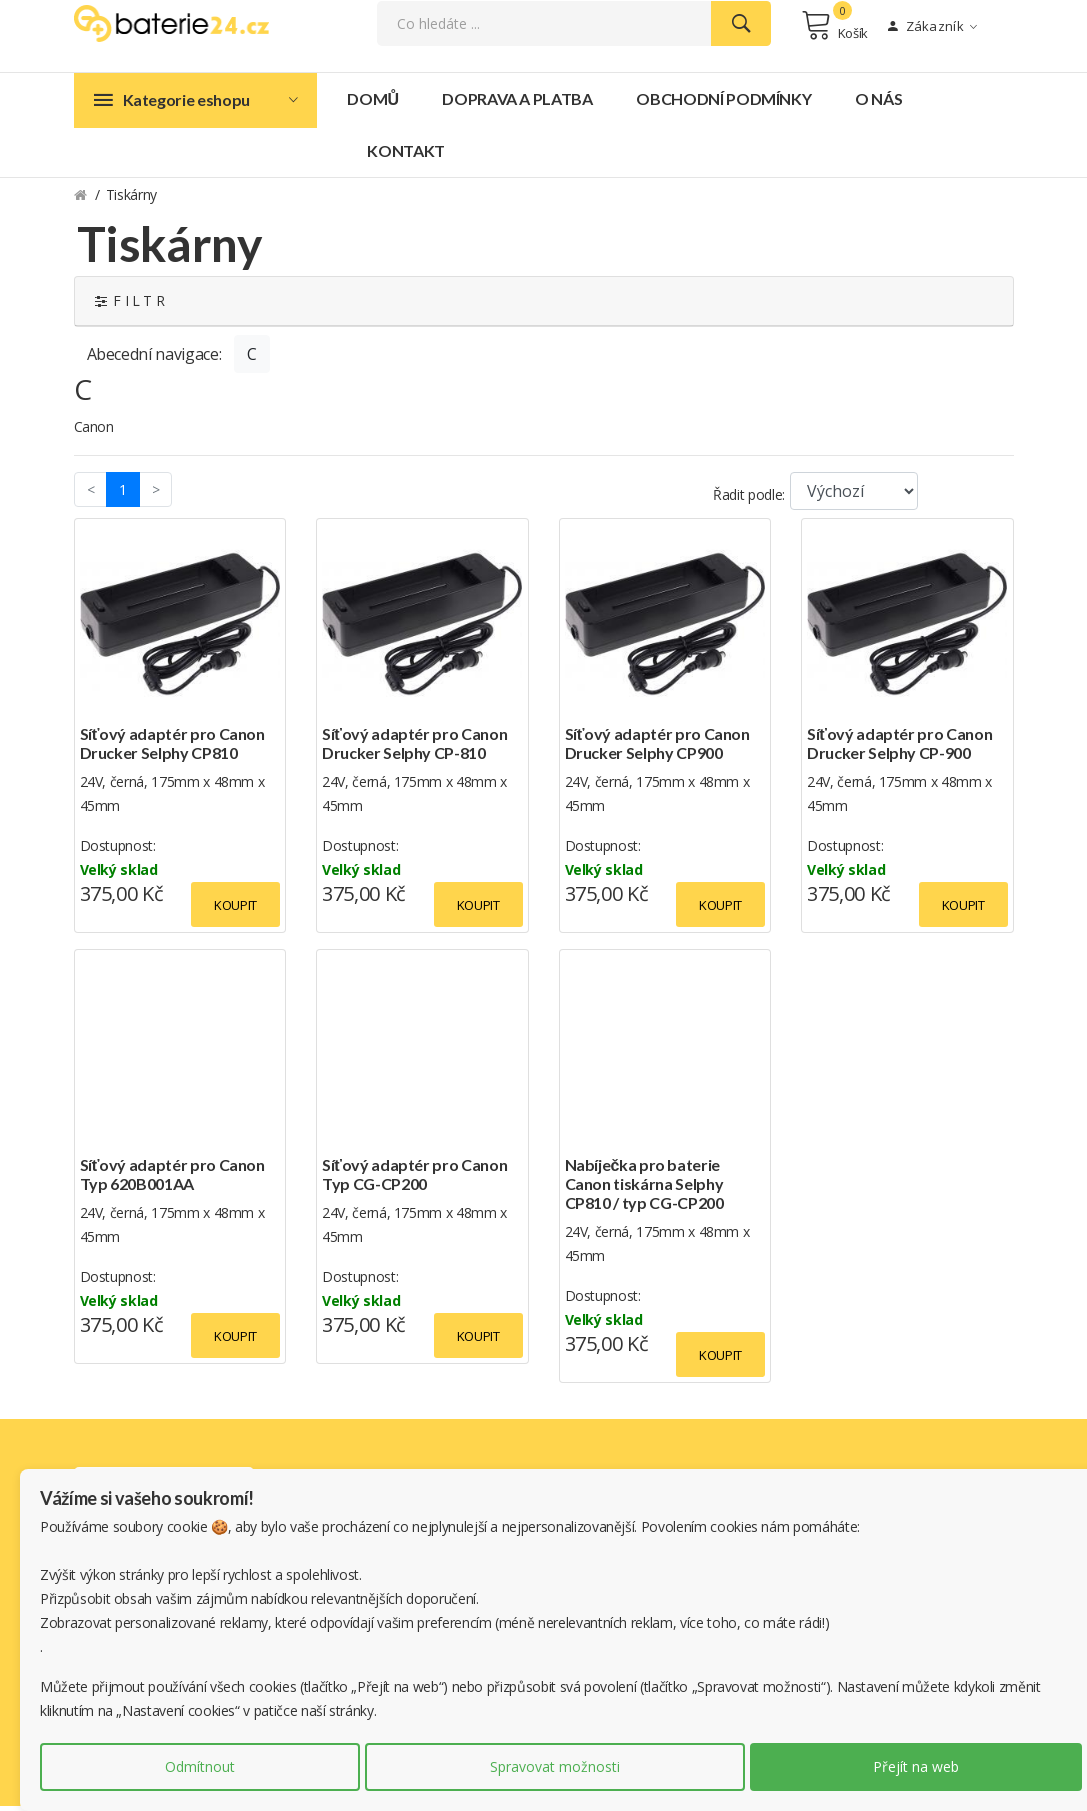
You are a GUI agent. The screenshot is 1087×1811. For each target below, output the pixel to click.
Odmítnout (200, 1766)
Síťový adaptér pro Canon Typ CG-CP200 (414, 1179)
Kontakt (406, 155)
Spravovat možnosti (555, 1766)
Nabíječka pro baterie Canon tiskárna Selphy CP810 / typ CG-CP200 (644, 1188)
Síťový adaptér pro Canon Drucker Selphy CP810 (172, 748)
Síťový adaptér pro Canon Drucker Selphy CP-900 (899, 748)
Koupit (235, 910)
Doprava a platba (517, 103)
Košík (834, 28)
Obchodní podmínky (723, 103)
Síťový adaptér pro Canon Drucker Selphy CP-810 (414, 748)
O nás (878, 103)
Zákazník (932, 29)
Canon (94, 431)
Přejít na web (916, 1766)
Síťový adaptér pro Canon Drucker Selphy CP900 (657, 748)
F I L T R (130, 305)
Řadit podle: (749, 499)
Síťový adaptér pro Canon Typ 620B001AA (172, 1179)
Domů (372, 103)
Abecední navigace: (154, 359)
